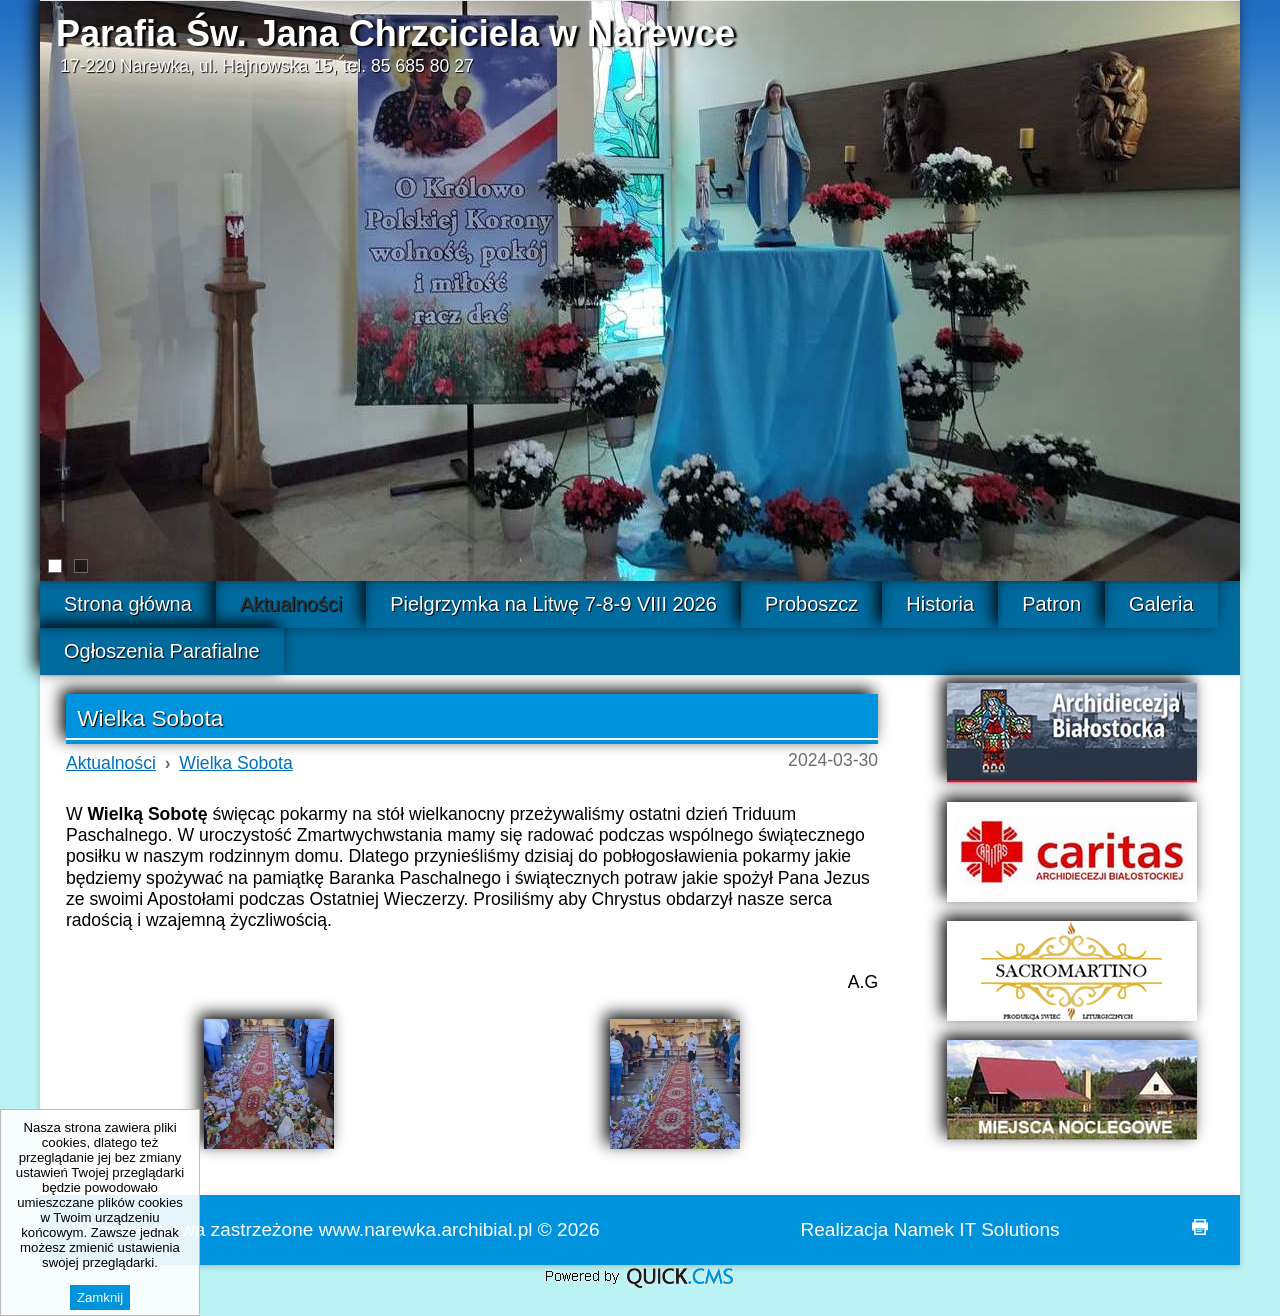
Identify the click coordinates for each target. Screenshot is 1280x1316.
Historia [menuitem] (940, 604)
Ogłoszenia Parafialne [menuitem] (162, 651)
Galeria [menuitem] (1161, 604)
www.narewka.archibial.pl (426, 1229)
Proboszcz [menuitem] (811, 604)
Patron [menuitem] (1051, 604)
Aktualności (111, 763)
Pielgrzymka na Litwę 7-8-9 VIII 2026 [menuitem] (553, 604)
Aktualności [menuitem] (291, 604)
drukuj (1200, 1227)
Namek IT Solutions (977, 1229)
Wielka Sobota (235, 763)
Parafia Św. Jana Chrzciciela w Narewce (395, 33)
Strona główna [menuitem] (128, 604)
